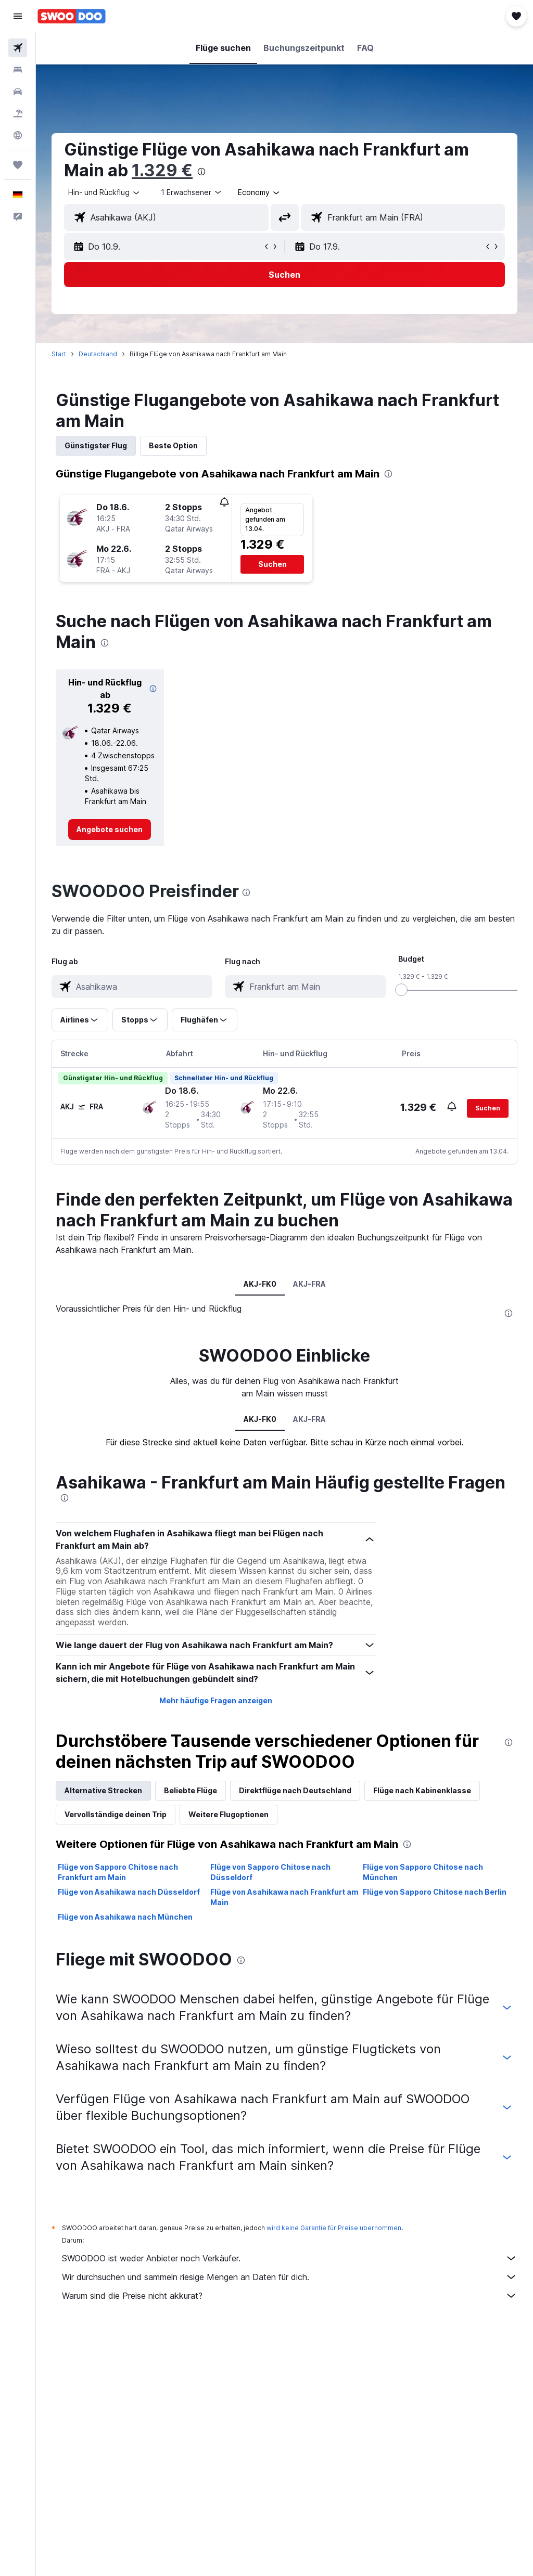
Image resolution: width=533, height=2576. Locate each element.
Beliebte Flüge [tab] (190, 1790)
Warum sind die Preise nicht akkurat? (289, 2295)
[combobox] (259, 192)
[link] (109, 829)
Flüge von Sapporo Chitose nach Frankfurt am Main (118, 1872)
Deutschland (98, 354)
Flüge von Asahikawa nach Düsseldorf (129, 1891)
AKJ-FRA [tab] (309, 1283)
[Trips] (17, 164)
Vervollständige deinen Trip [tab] (116, 1814)
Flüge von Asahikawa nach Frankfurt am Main (284, 1897)
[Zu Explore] (17, 135)
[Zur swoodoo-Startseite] (71, 16)
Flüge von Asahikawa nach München (125, 1916)
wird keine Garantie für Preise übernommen (333, 2228)
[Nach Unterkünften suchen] (17, 69)
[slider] (401, 989)
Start (59, 354)
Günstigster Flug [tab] (96, 445)
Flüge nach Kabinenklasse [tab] (422, 1790)
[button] (17, 16)
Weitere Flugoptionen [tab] (228, 1814)
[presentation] (201, 171)
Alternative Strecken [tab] (103, 1790)
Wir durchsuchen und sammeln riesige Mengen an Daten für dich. (289, 2277)
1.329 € (162, 170)
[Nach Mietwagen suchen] (17, 91)
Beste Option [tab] (173, 445)
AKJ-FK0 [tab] (260, 1283)
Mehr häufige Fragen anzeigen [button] (215, 1700)
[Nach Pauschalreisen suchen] (17, 113)
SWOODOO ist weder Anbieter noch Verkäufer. (289, 2258)
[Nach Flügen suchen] (17, 47)
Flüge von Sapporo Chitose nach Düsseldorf (270, 1872)
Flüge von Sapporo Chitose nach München (423, 1872)
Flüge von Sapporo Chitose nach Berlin (434, 1891)
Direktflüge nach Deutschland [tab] (295, 1790)
